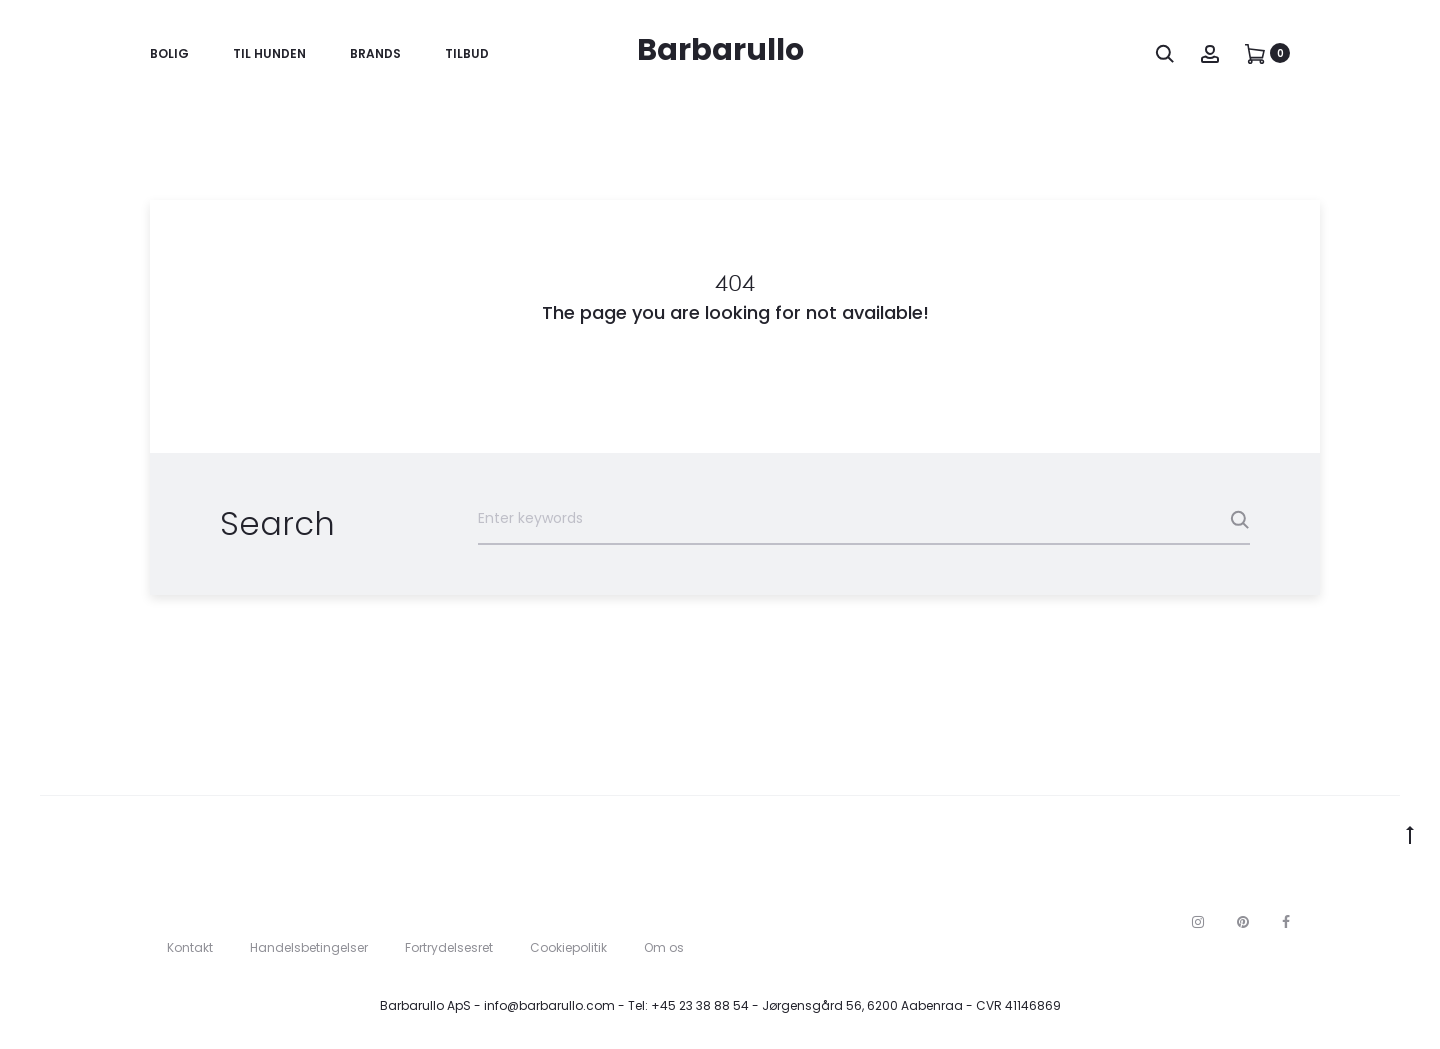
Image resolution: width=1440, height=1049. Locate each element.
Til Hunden (269, 53)
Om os (664, 947)
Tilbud (467, 53)
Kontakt (190, 947)
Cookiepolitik (568, 947)
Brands (375, 53)
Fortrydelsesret (449, 947)
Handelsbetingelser (309, 947)
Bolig (169, 53)
